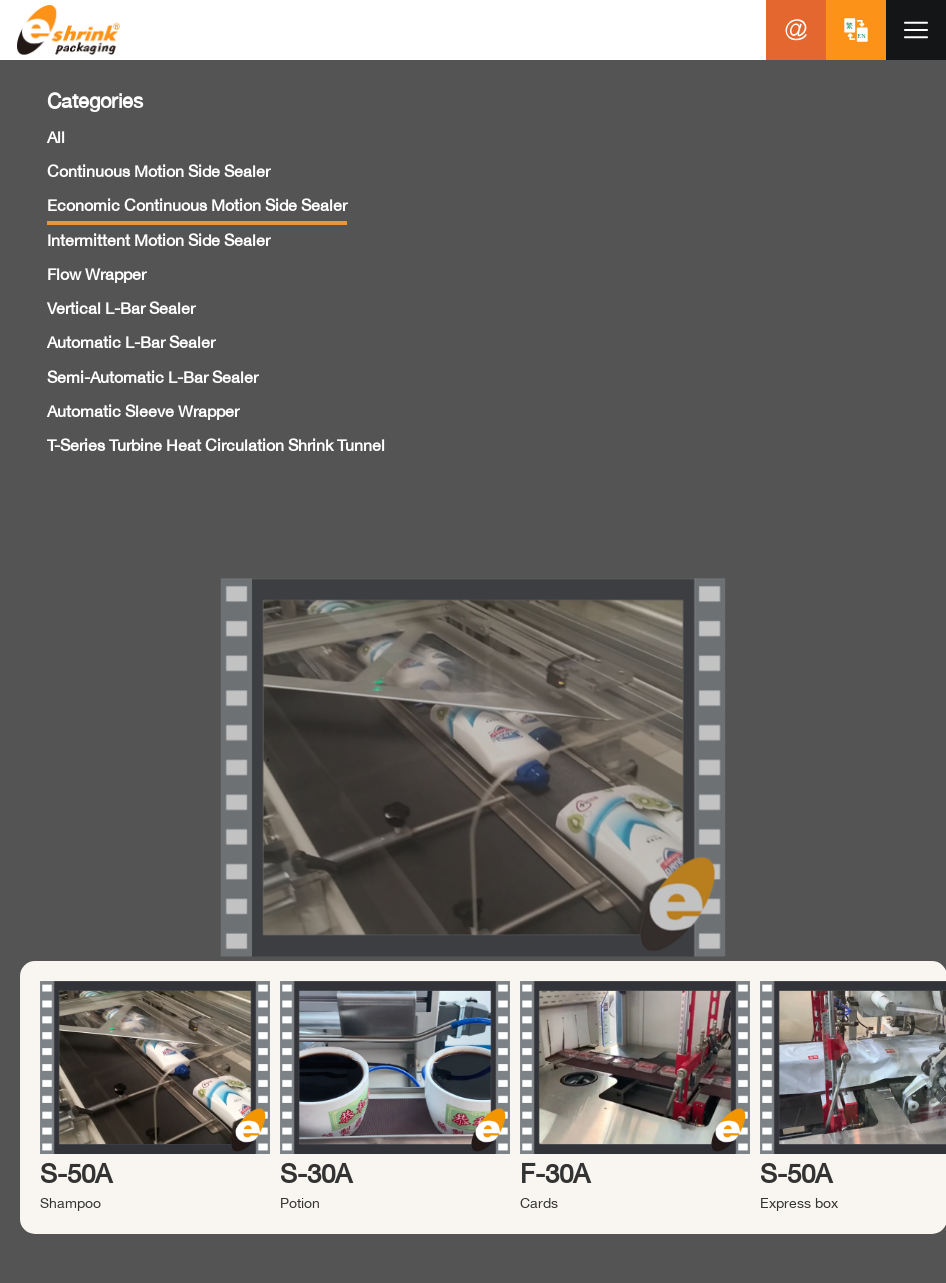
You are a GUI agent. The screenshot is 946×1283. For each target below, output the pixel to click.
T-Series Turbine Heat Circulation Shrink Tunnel (216, 445)
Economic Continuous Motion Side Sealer (197, 205)
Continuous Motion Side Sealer (158, 171)
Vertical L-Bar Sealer (121, 308)
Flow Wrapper (96, 274)
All (56, 137)
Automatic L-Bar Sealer (131, 342)
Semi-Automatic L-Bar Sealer (152, 377)
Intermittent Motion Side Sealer (158, 240)
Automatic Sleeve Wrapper (143, 411)
